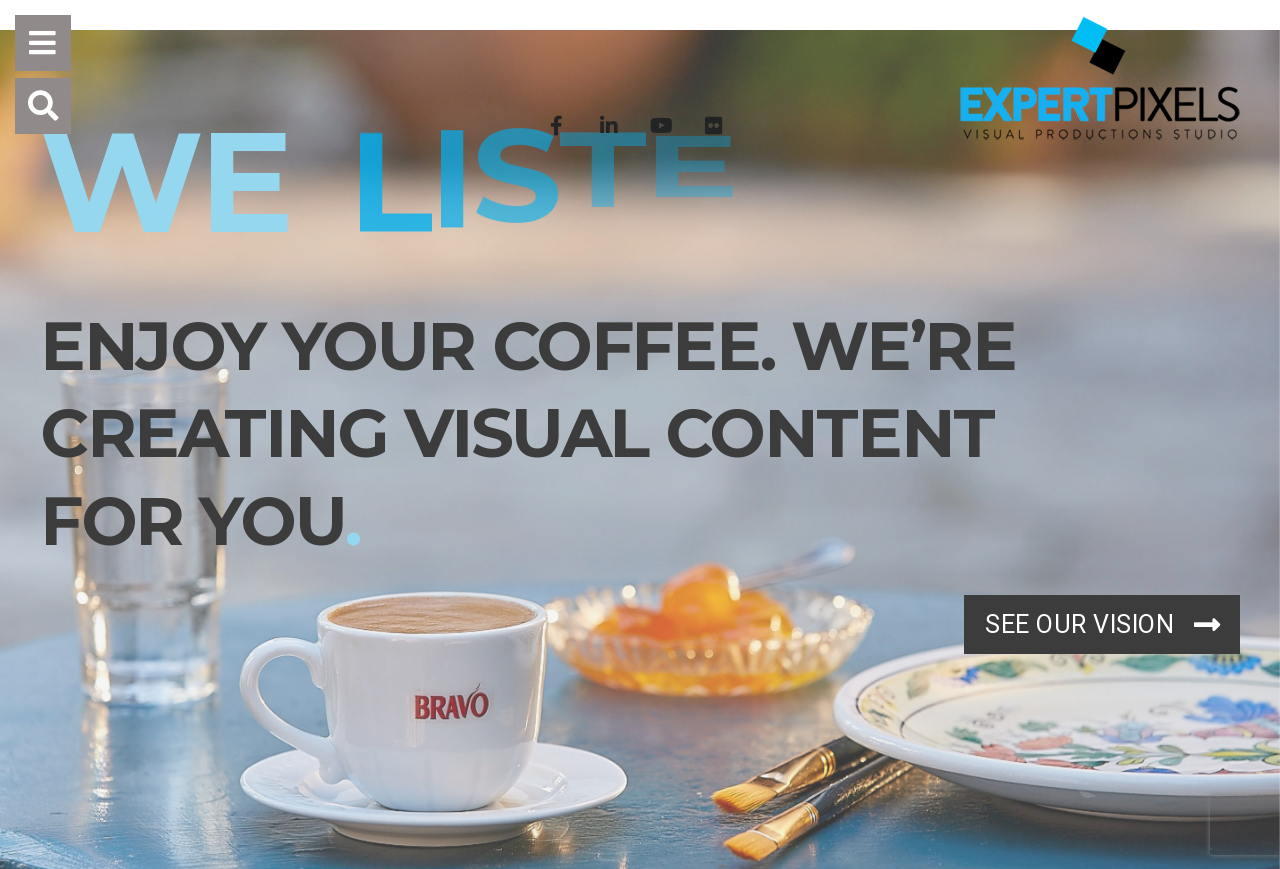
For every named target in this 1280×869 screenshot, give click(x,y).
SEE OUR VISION (1102, 624)
